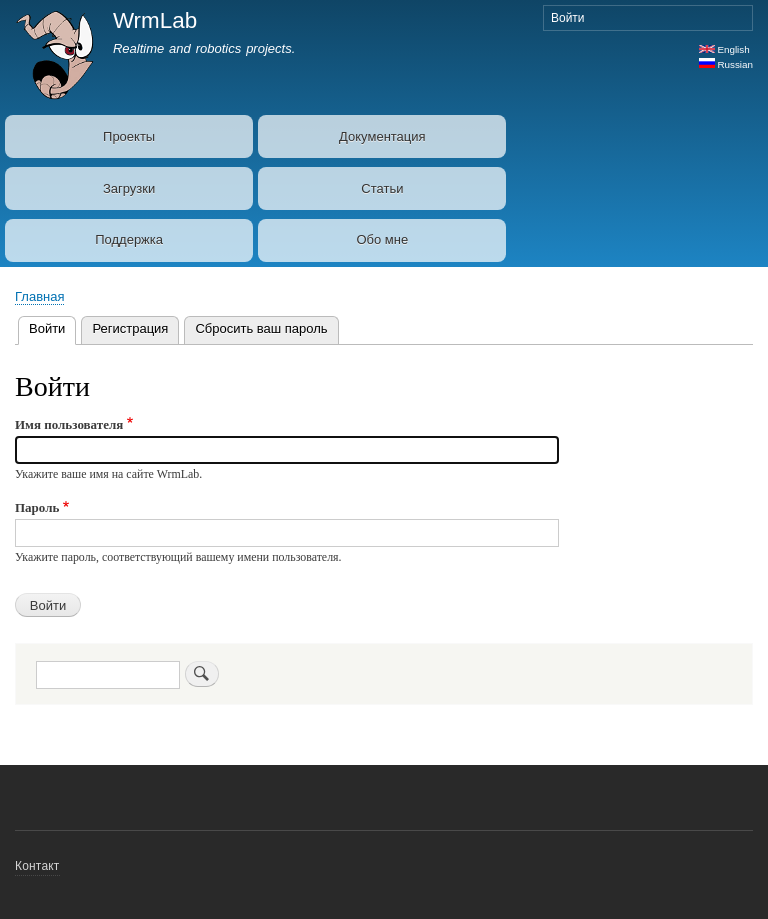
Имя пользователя (69, 424)
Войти (568, 18)
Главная (39, 296)
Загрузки (129, 188)
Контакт (37, 866)
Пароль (37, 507)
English (724, 49)
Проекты (129, 136)
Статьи (382, 188)
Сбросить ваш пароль (261, 328)
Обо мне (382, 239)
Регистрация (130, 328)
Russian (726, 64)
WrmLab (155, 20)
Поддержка (129, 239)
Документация (382, 136)
